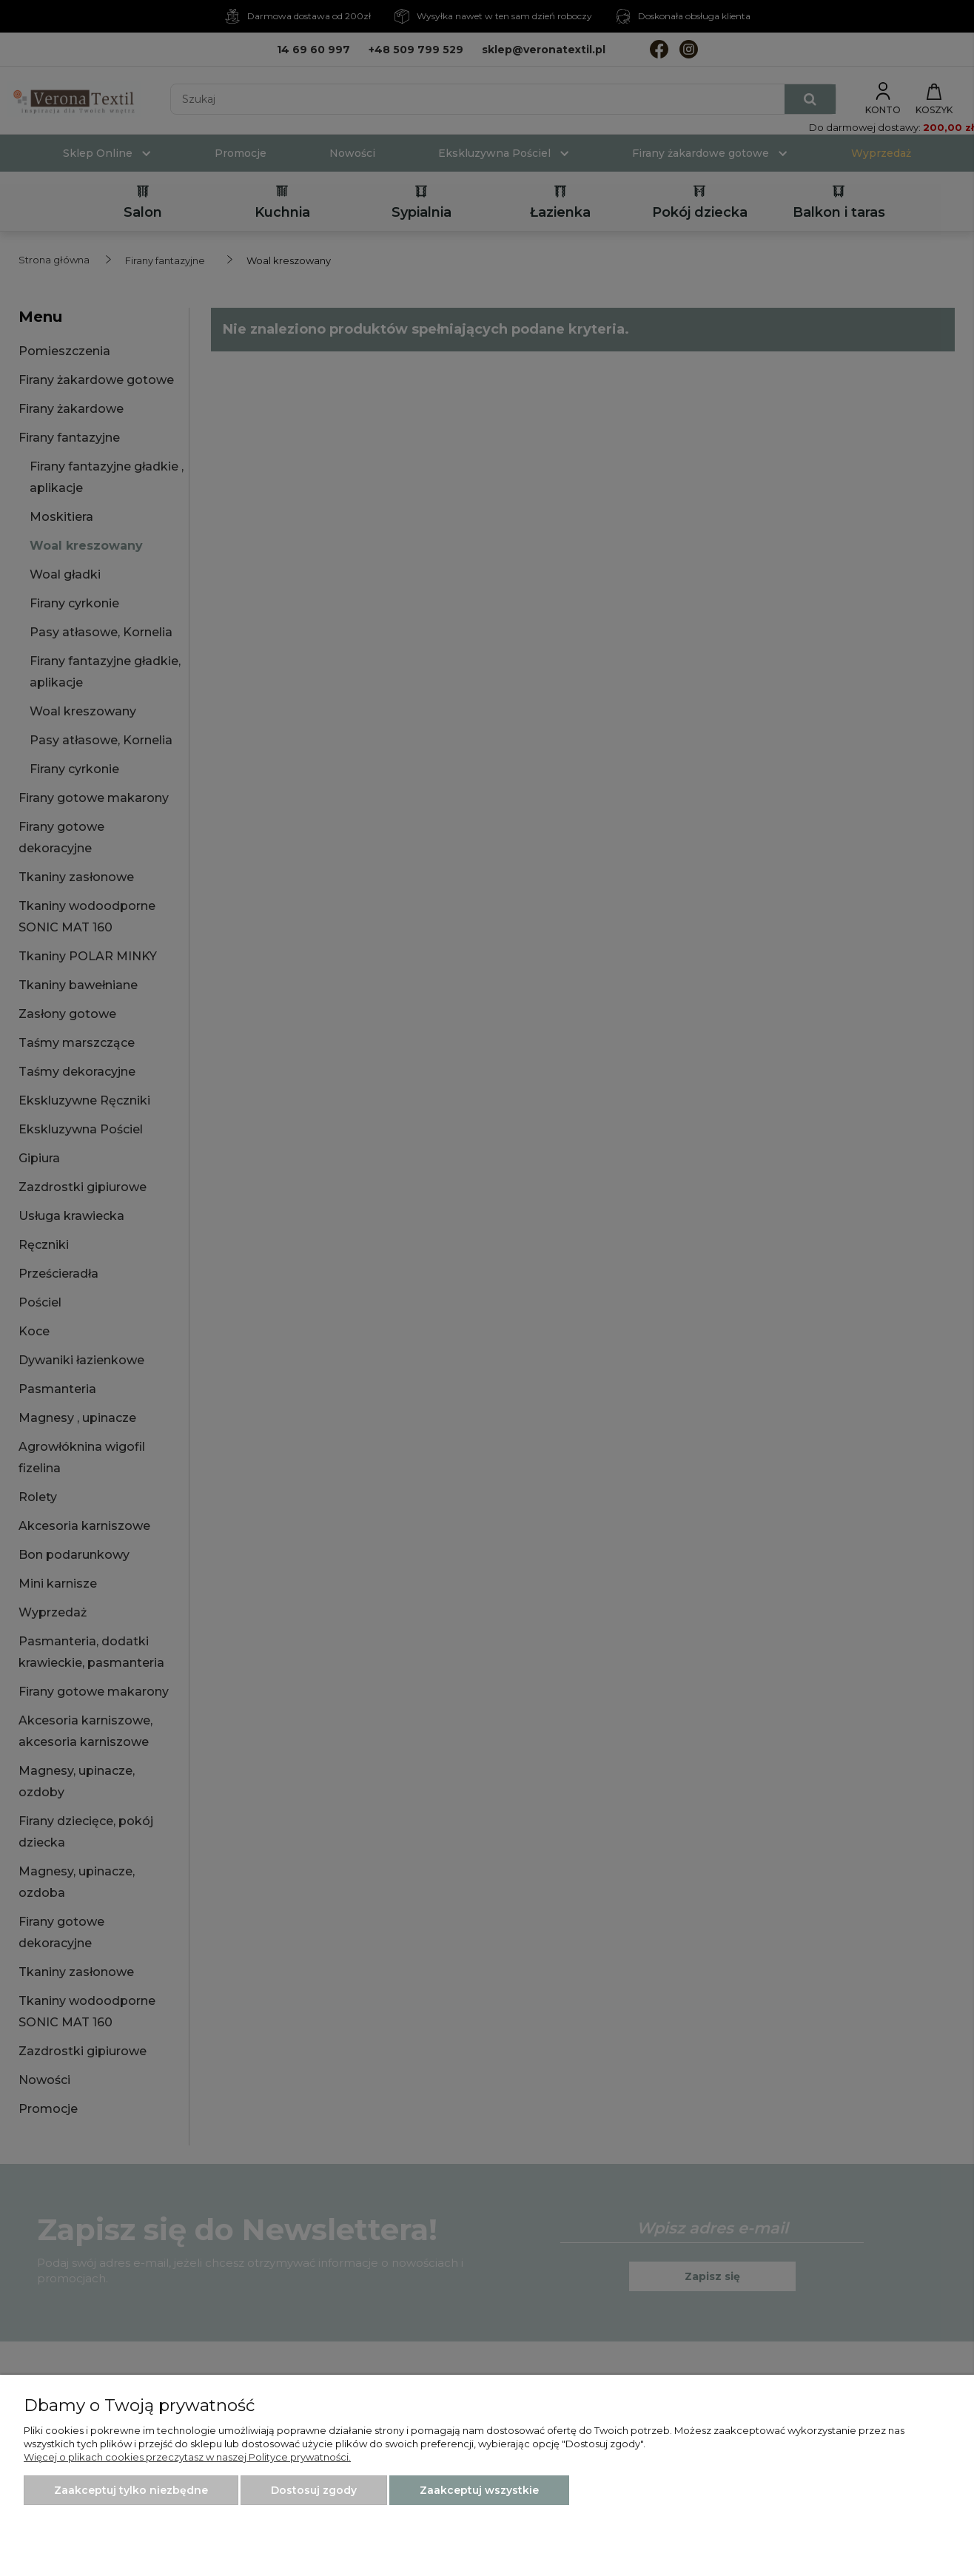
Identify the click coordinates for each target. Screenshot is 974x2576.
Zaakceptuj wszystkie (479, 2490)
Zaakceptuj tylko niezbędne (131, 2490)
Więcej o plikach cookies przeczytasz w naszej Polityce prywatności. (187, 2457)
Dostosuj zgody (314, 2490)
